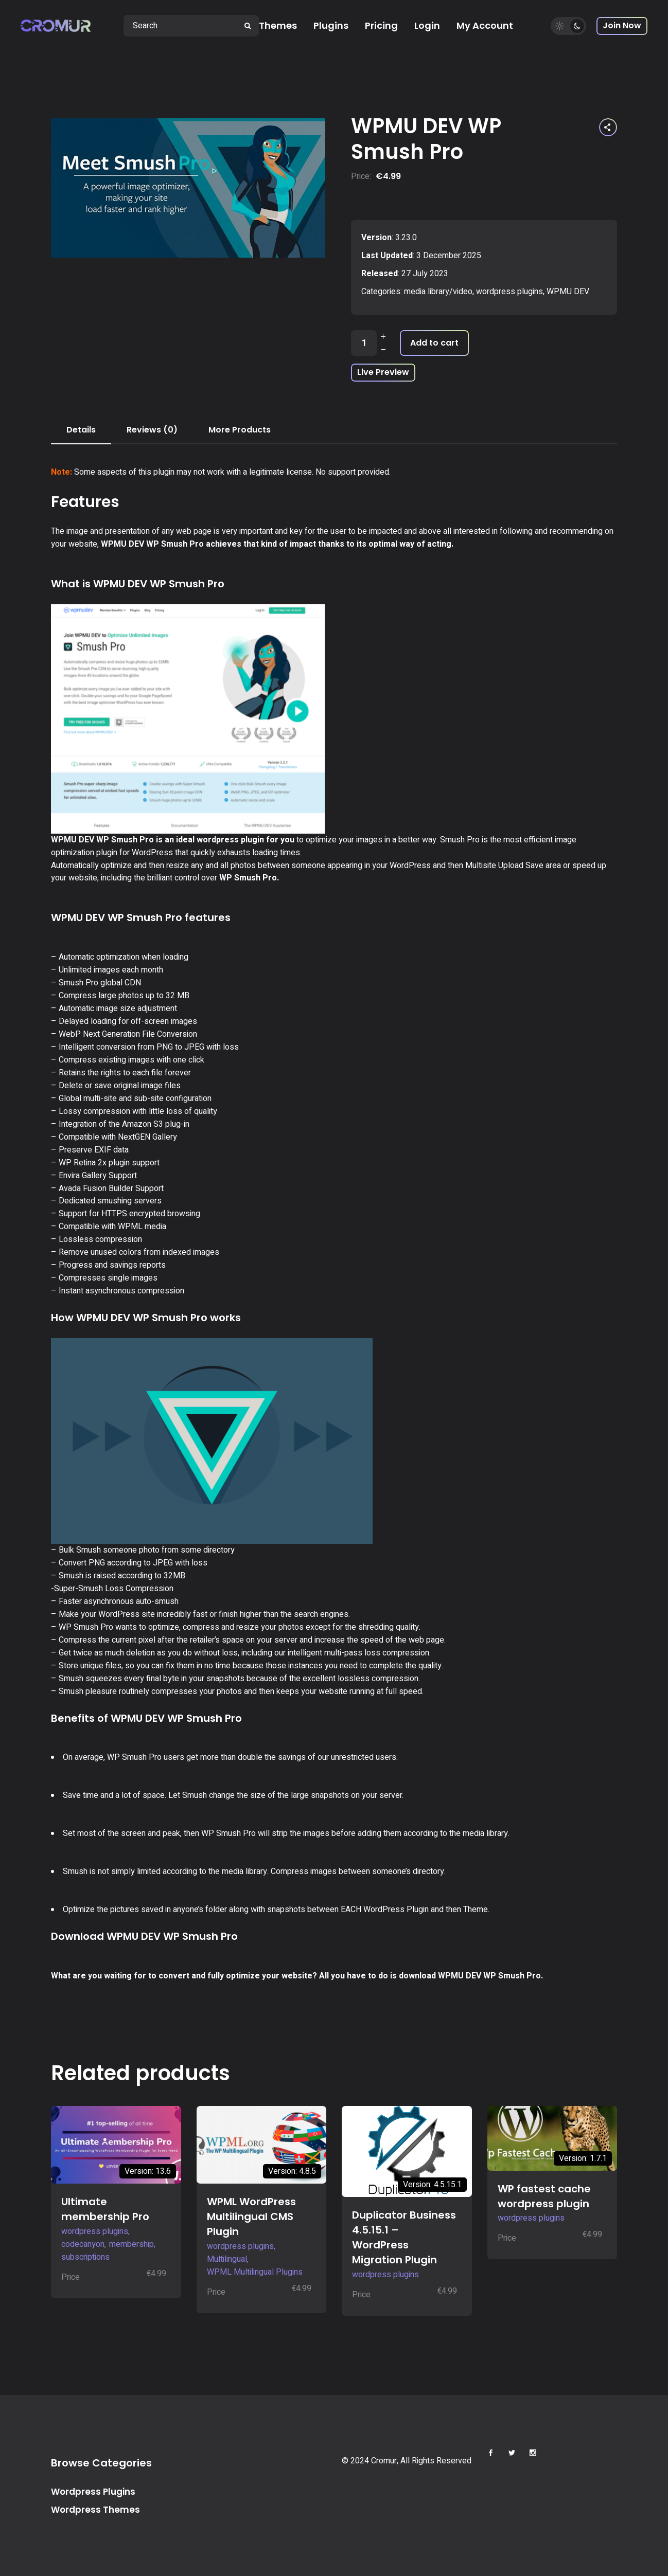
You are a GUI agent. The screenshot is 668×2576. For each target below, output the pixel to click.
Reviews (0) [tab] (152, 430)
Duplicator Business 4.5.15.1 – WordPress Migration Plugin (404, 2237)
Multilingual (227, 2259)
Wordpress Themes (95, 2509)
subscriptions (85, 2257)
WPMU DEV (567, 291)
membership (131, 2244)
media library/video (438, 291)
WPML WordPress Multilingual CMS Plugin (251, 2216)
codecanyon (82, 2244)
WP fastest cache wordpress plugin (544, 2196)
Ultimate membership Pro (105, 2209)
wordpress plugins (509, 291)
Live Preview (383, 372)
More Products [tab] (239, 430)
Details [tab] (81, 430)
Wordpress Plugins (93, 2491)
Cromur (384, 2461)
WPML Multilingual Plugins (255, 2272)
